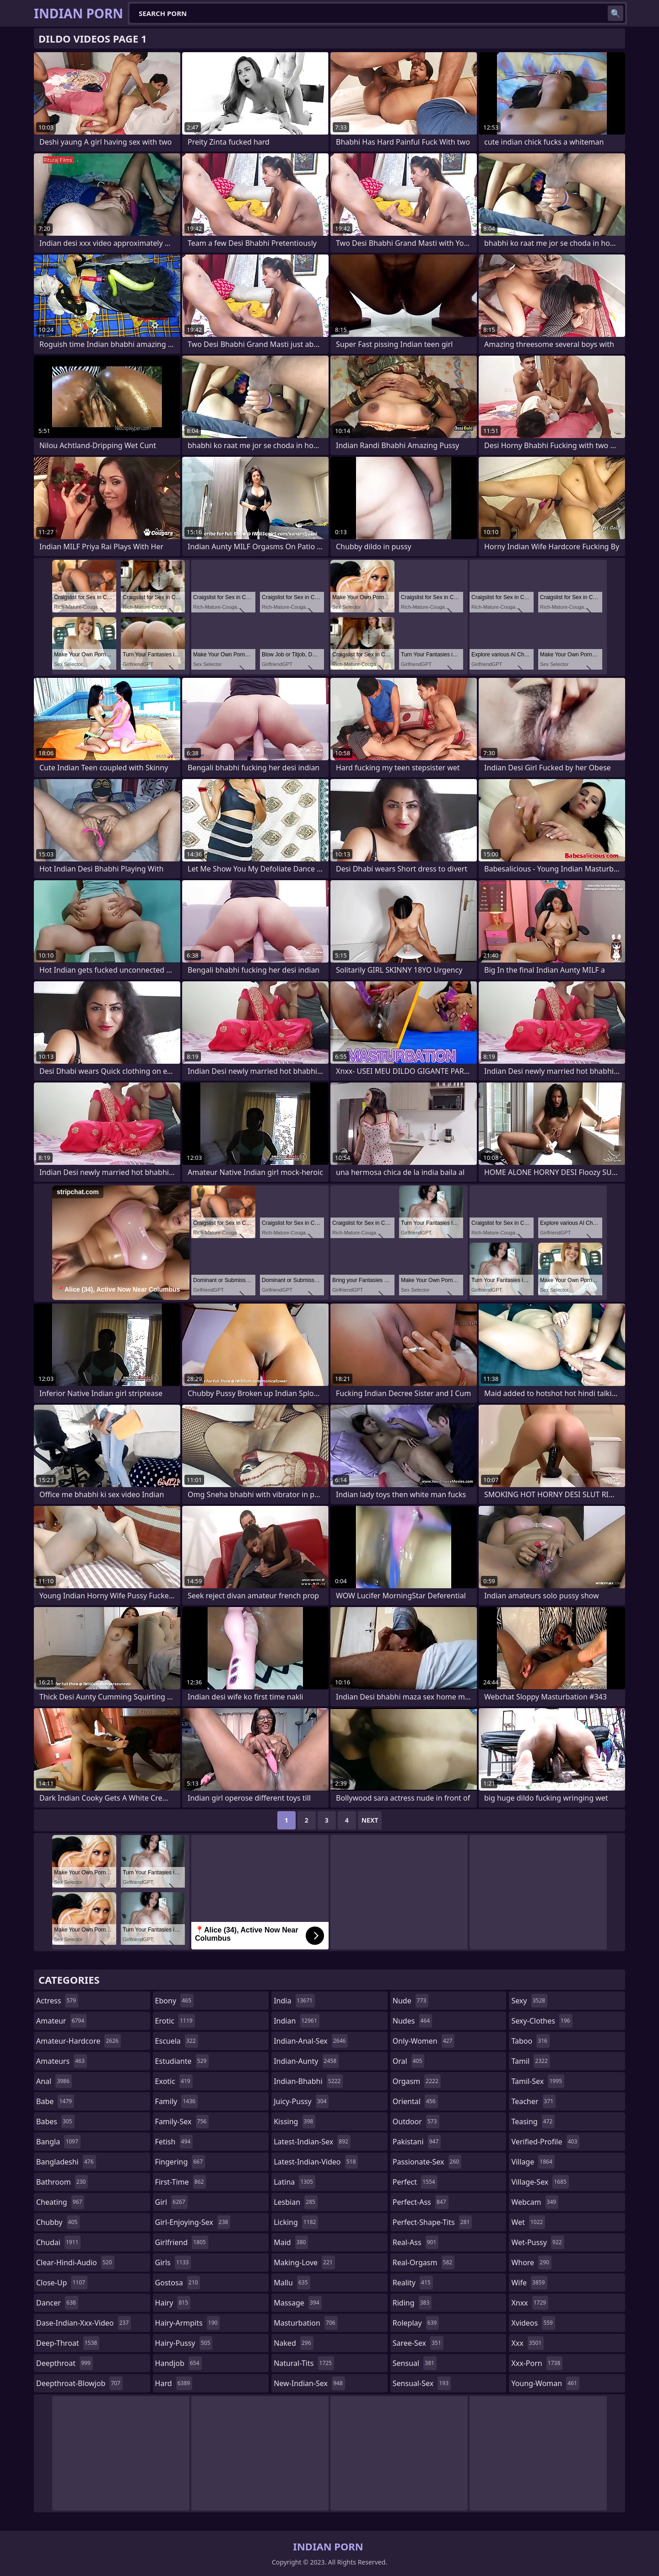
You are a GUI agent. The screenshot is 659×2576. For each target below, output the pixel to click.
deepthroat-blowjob (79, 2383)
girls (173, 2262)
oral (409, 2061)
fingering (180, 2162)
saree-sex (418, 2343)
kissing (294, 2121)
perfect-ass (420, 2202)
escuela (176, 2041)
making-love (304, 2262)
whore (531, 2262)
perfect (415, 2182)
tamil (530, 2061)
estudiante (182, 2061)
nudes (412, 2021)
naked (293, 2343)
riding (412, 2303)
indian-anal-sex (311, 2041)
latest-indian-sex (312, 2141)
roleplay (416, 2323)
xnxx (529, 2303)
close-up (61, 2282)
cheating (60, 2202)
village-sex (540, 2182)
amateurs (61, 2061)
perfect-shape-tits (432, 2222)
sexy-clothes (541, 2021)
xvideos (533, 2323)
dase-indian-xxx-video (83, 2323)
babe (55, 2101)
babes (55, 2121)
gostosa (177, 2282)
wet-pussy (537, 2242)
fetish (174, 2141)
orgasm (417, 2081)
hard (174, 2383)
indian (296, 2021)
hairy (172, 2303)
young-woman (545, 2383)
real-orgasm (423, 2262)
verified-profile (545, 2141)
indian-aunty (306, 2061)
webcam (534, 2202)
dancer (57, 2303)
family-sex (182, 2121)
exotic (174, 2081)
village (532, 2162)
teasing (533, 2121)
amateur (61, 2021)
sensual (415, 2363)
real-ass (416, 2242)
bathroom (62, 2182)
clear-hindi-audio (75, 2262)
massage (297, 2303)
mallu (292, 2282)
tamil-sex (537, 2081)
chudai (58, 2242)
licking (296, 2222)
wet (528, 2222)
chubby (58, 2222)
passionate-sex (427, 2162)
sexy (529, 2001)
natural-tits (304, 2363)
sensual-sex (422, 2383)
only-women (424, 2041)
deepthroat (64, 2363)
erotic (175, 2021)
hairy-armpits (187, 2323)
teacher (533, 2101)
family (176, 2101)
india (294, 2001)
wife (529, 2282)
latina (294, 2182)
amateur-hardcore (78, 2041)
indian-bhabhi (308, 2081)
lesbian (296, 2202)
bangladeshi (66, 2162)
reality (413, 2282)
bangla (58, 2141)
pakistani (417, 2141)
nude (411, 2001)
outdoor (416, 2121)
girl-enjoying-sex (193, 2222)
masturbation (305, 2323)
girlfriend (181, 2242)
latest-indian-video (316, 2162)
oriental (415, 2101)
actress (57, 2001)
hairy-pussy (184, 2343)
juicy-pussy (301, 2101)
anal (54, 2081)
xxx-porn (536, 2363)
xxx (527, 2343)
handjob (178, 2363)
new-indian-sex (309, 2383)
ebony (174, 2001)
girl (171, 2202)
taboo (530, 2041)
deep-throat (67, 2343)
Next (370, 1820)
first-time (180, 2182)
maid (291, 2242)
